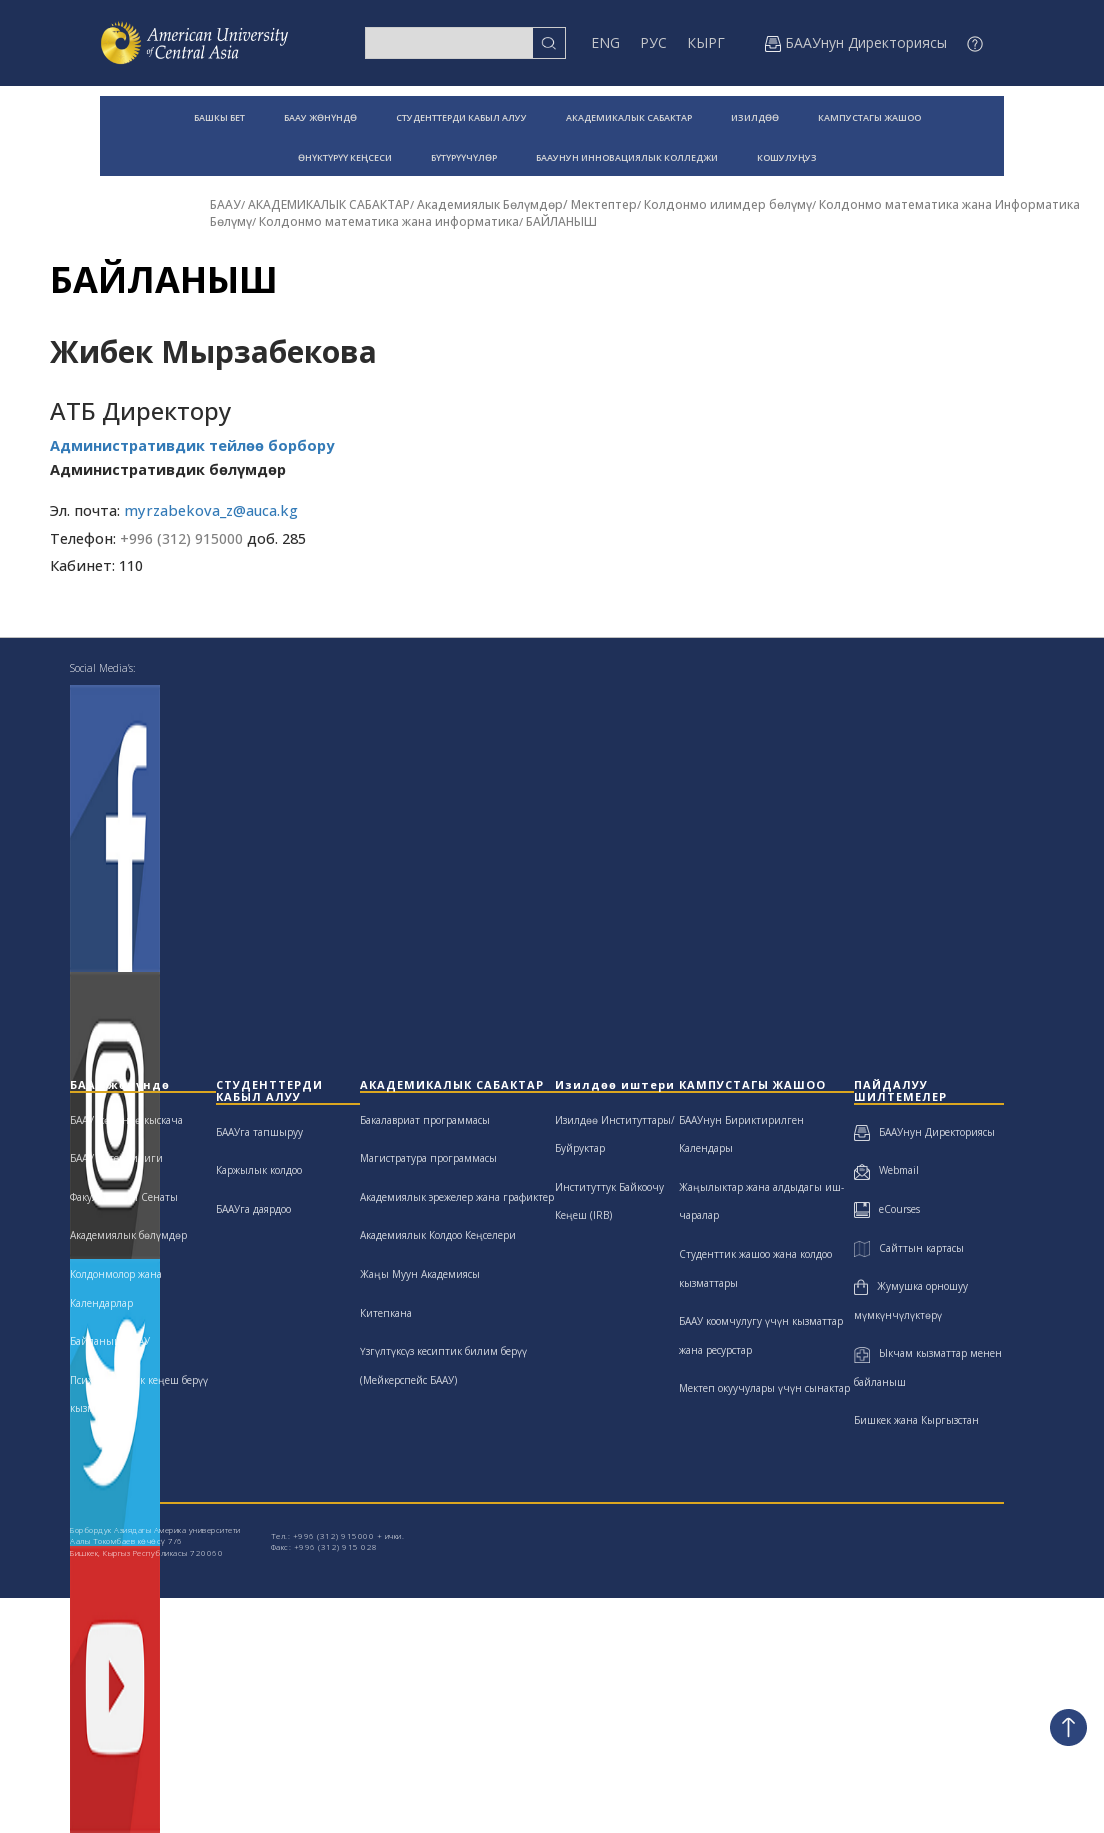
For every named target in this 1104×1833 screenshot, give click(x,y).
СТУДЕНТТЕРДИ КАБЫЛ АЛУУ (461, 117)
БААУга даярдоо (253, 1209)
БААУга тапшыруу (259, 1132)
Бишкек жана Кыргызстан (916, 1420)
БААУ (225, 204)
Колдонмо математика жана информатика (389, 221)
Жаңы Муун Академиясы (420, 1274)
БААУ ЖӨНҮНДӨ (320, 117)
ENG (605, 42)
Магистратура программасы (428, 1158)
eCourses (887, 1209)
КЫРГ (706, 42)
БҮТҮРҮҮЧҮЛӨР (464, 157)
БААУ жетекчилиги (116, 1158)
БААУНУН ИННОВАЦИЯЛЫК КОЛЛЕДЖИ (627, 157)
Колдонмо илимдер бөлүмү (728, 204)
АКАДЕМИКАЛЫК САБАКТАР (629, 117)
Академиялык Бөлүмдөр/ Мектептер (527, 204)
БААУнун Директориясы (924, 1132)
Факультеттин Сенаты (124, 1197)
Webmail (886, 1170)
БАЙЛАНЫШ (561, 221)
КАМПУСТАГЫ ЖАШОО (869, 117)
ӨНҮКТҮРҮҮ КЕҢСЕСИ (345, 157)
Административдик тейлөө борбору (192, 445)
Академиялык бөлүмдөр (128, 1235)
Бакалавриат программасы (425, 1120)
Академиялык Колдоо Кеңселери (438, 1235)
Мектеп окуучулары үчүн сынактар (764, 1388)
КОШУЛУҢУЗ (787, 157)
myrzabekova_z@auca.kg (211, 510)
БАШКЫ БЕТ (219, 117)
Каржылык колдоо (259, 1170)
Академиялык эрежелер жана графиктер (457, 1197)
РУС (653, 42)
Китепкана (386, 1313)
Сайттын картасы (908, 1248)
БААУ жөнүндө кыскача (126, 1120)
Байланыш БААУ (110, 1341)
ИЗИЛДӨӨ (755, 117)
